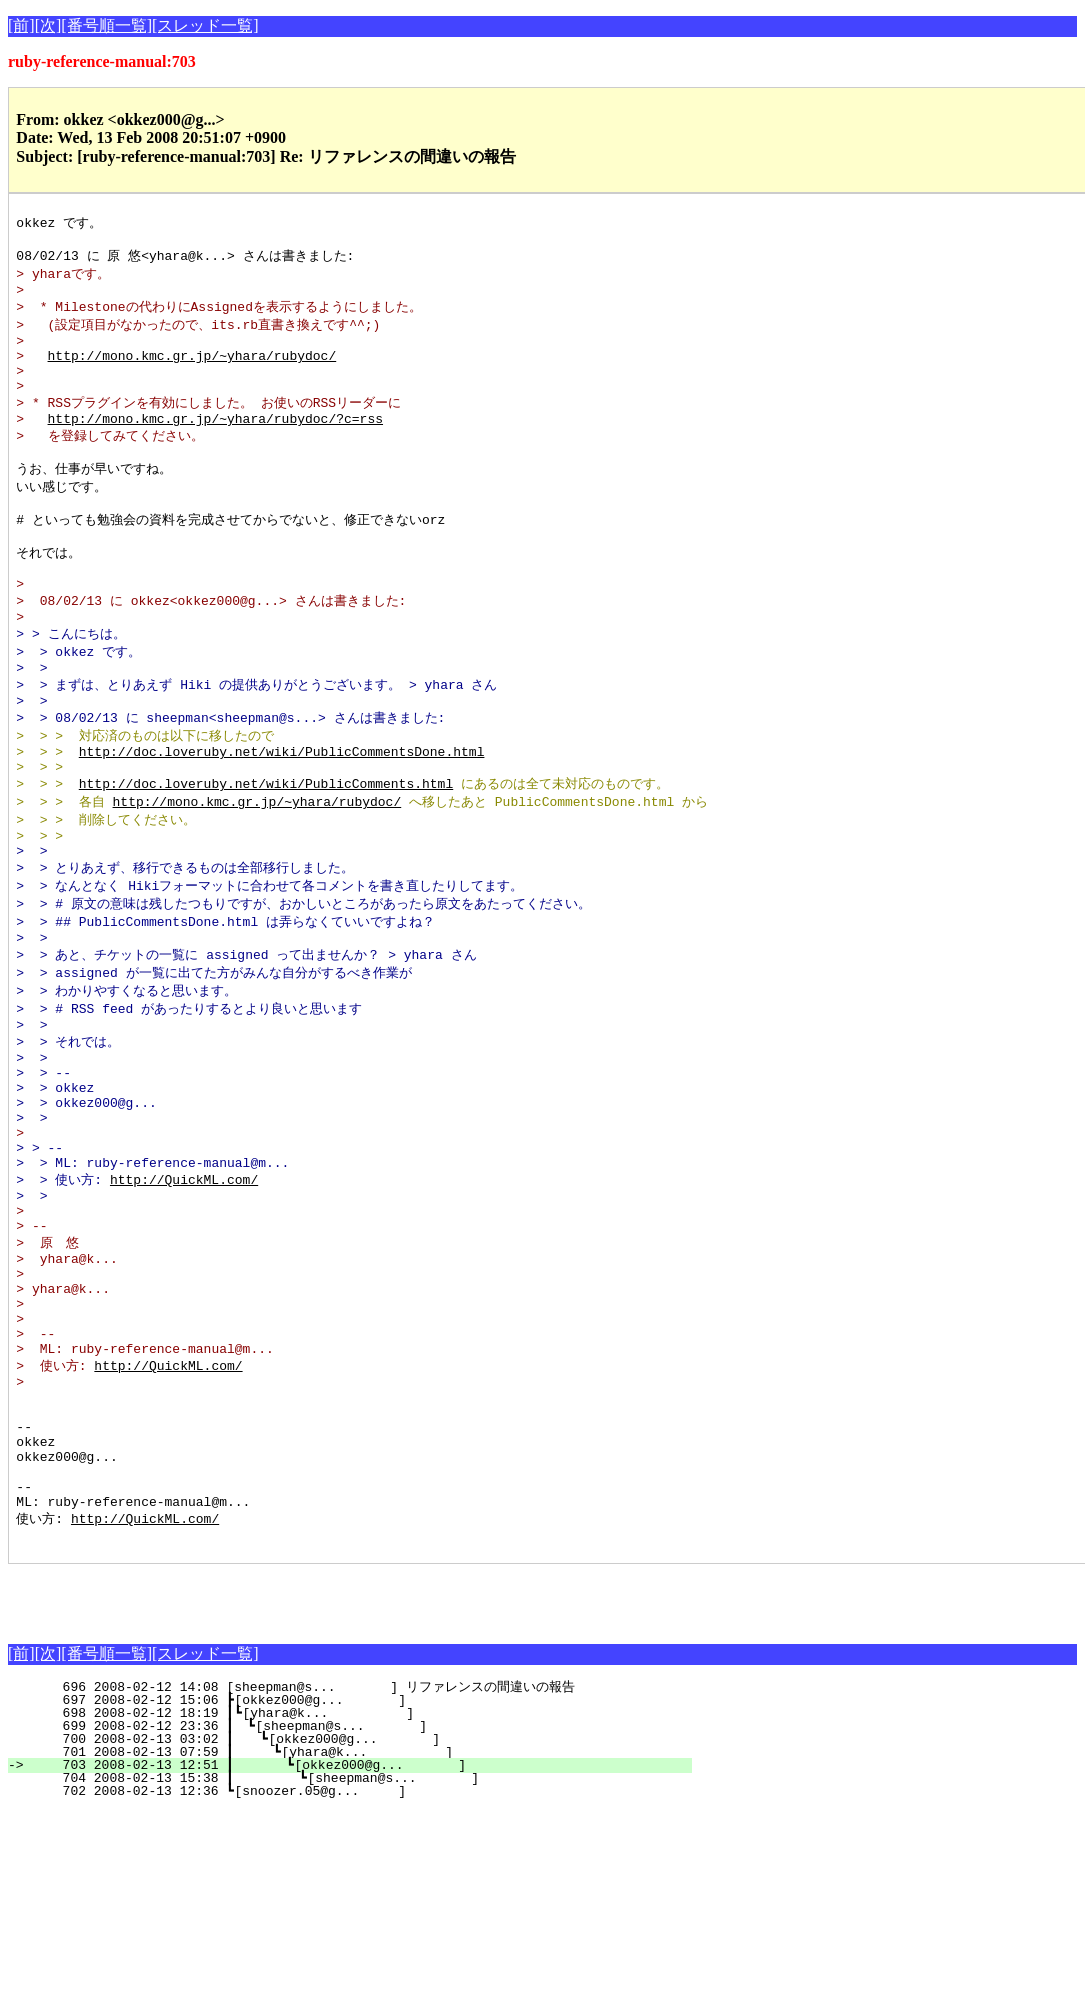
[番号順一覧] (106, 25)
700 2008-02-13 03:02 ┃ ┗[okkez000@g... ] (364, 1919)
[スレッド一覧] (205, 25)
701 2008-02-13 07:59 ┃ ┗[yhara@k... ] (362, 1932)
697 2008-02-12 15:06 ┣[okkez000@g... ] (370, 1880)
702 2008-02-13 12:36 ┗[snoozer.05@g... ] (370, 1971)
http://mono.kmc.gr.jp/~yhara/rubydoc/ (192, 372)
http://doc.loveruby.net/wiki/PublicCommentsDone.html (282, 816)
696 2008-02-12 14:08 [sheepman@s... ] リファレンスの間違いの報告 (357, 1867)
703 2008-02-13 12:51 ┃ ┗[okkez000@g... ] (361, 1945)
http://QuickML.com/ (184, 1296)
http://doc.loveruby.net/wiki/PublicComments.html (266, 852)
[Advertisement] (242, 1774)
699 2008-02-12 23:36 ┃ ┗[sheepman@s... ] (365, 1906)
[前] (21, 25)
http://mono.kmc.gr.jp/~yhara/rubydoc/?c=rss (215, 445)
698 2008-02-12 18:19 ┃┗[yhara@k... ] (366, 1893)
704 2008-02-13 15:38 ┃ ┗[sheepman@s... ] (360, 1958)
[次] (48, 25)
